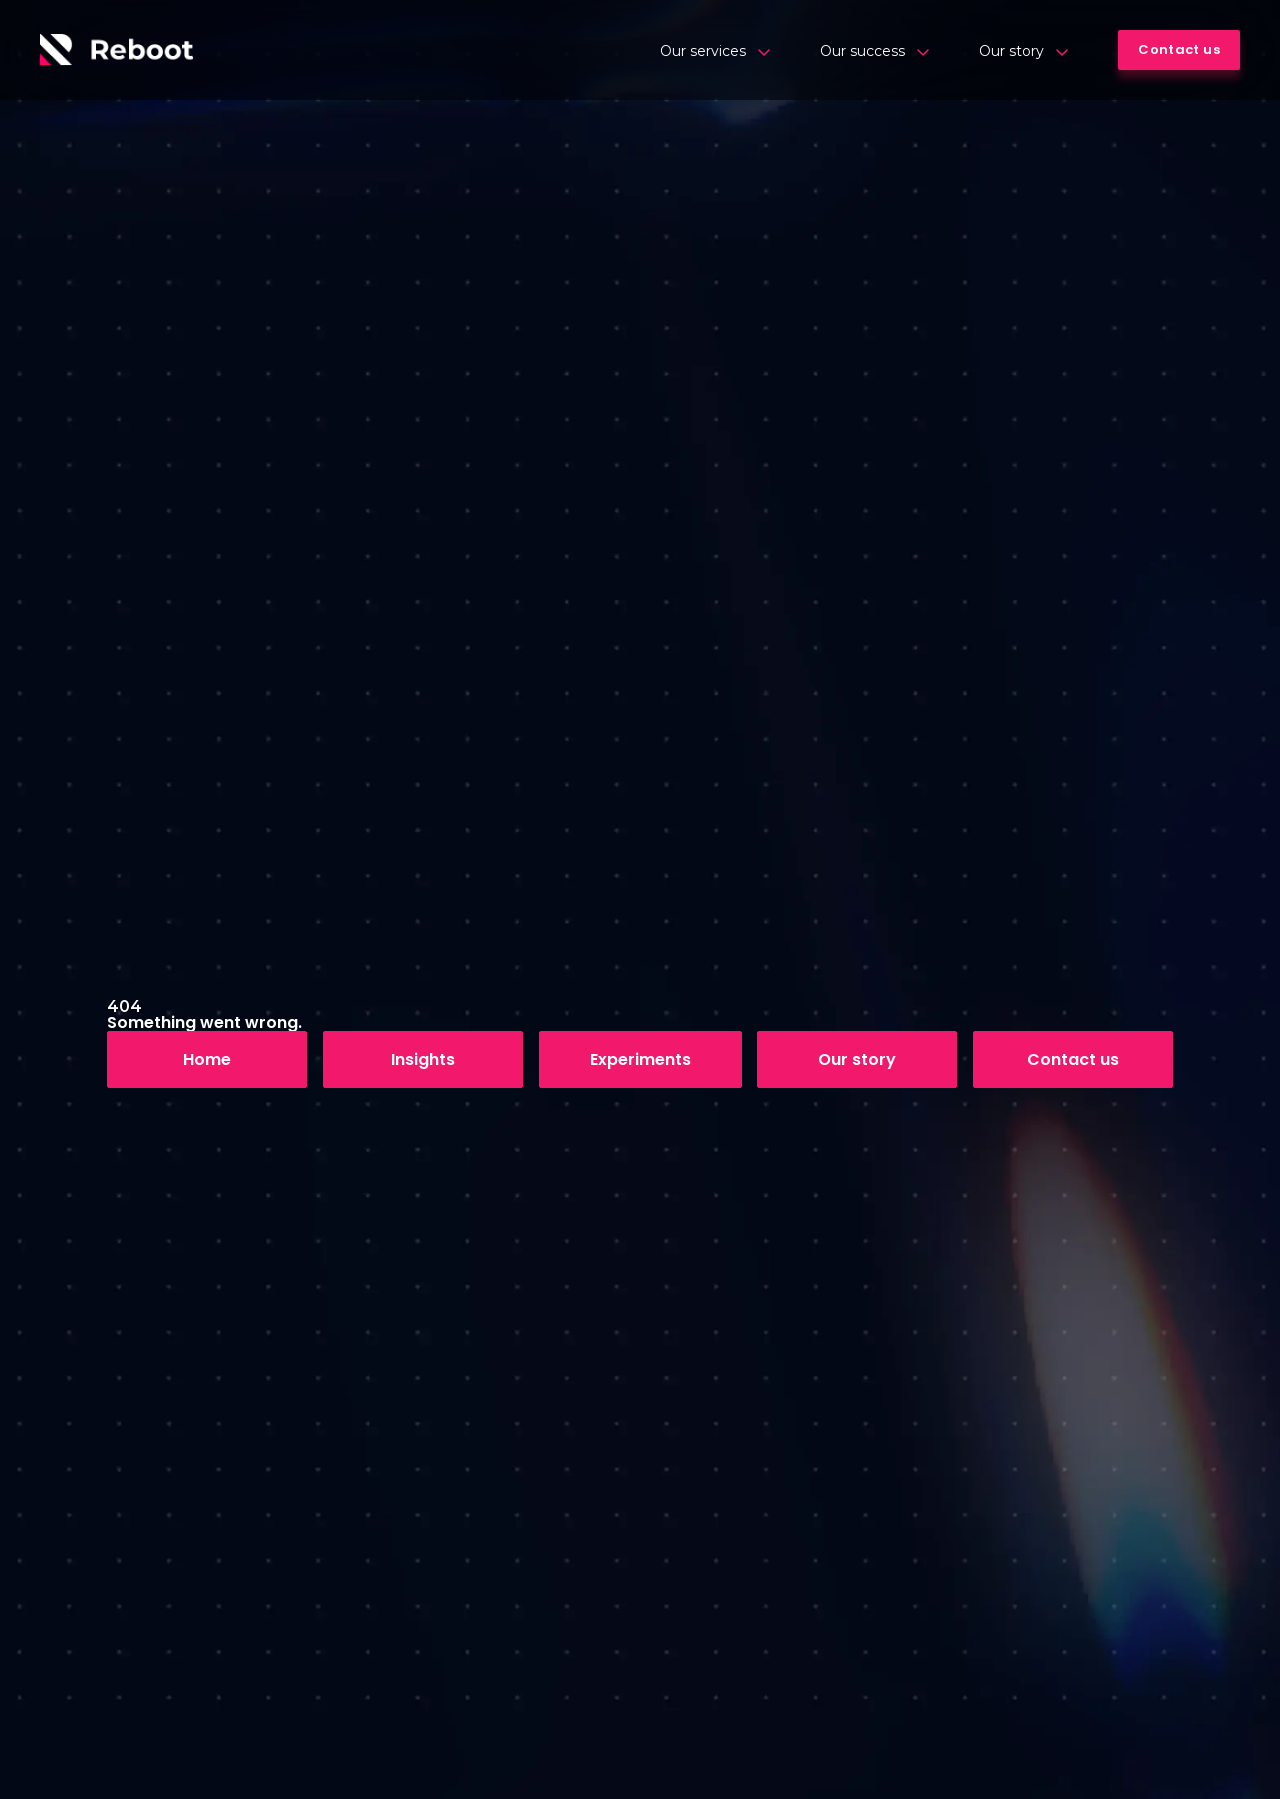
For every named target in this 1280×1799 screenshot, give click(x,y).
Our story (1023, 51)
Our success (874, 51)
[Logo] (117, 50)
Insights (423, 1059)
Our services (715, 51)
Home (207, 1059)
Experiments (640, 1059)
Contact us (1073, 1059)
